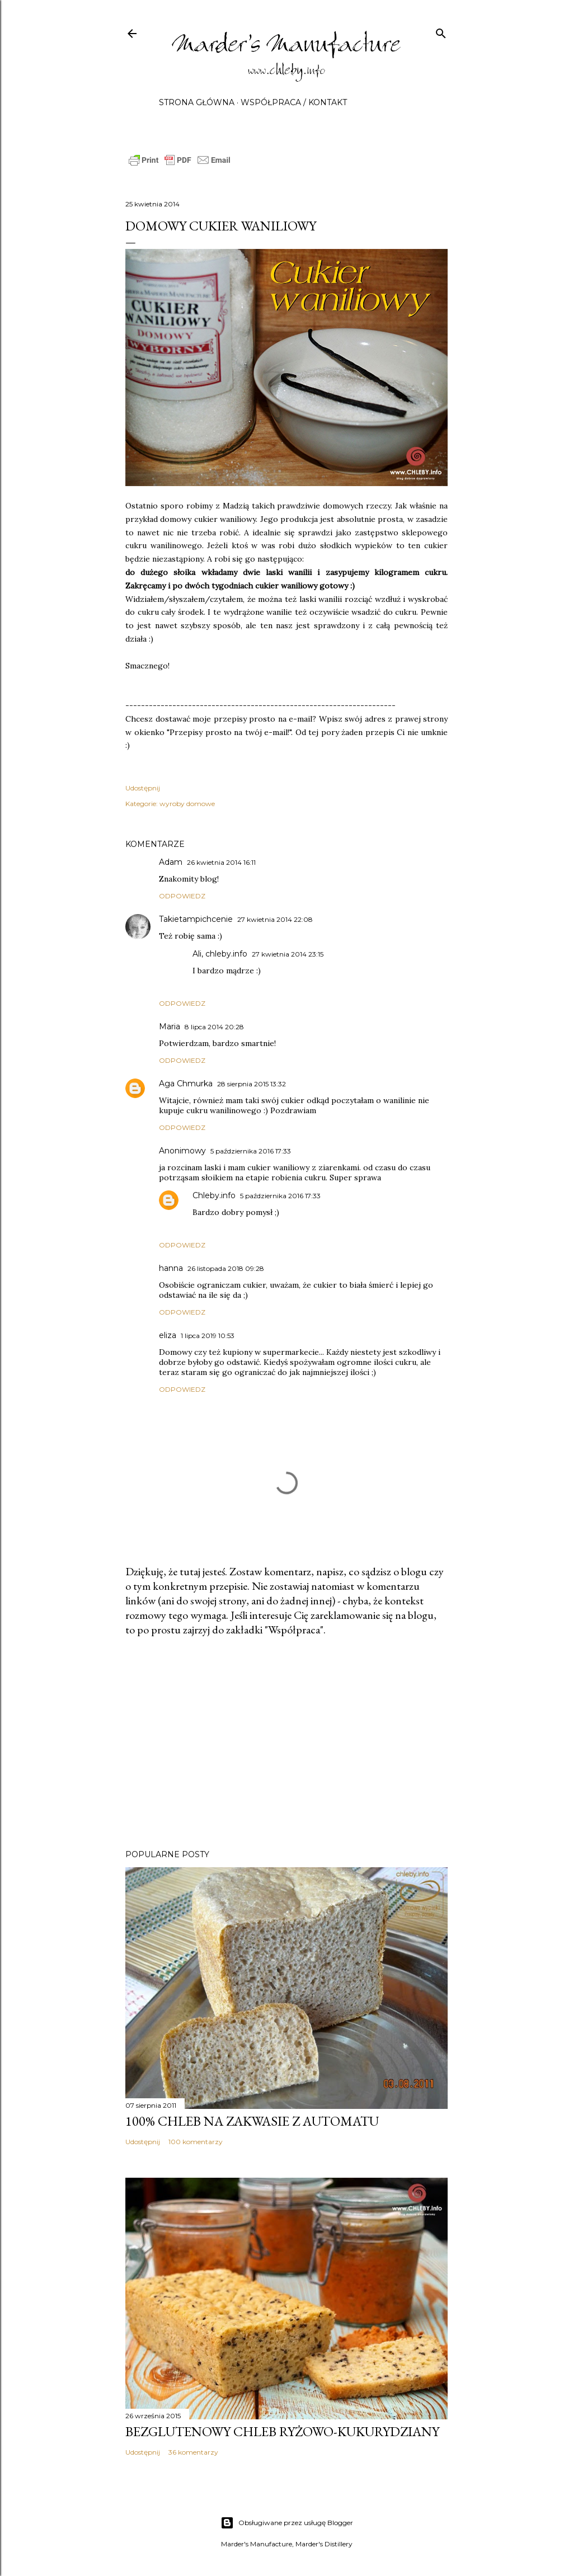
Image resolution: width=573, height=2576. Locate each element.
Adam (170, 862)
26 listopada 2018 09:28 (225, 1268)
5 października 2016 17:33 (250, 1151)
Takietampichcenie (196, 919)
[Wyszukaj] (441, 31)
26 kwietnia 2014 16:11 (221, 862)
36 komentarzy (193, 2452)
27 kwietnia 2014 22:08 (275, 919)
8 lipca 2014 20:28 (214, 1027)
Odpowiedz (182, 896)
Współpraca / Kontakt (294, 102)
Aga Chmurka (186, 1084)
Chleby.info (214, 1195)
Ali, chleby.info (219, 954)
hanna (171, 1268)
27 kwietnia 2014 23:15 (287, 954)
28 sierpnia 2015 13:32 (251, 1084)
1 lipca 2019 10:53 (207, 1335)
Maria (169, 1026)
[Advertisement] (286, 1743)
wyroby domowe (187, 803)
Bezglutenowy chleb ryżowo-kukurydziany (282, 2431)
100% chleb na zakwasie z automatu (252, 2121)
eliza (167, 1335)
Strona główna (196, 102)
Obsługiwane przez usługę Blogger (286, 2523)
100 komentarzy (195, 2141)
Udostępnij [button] (142, 788)
